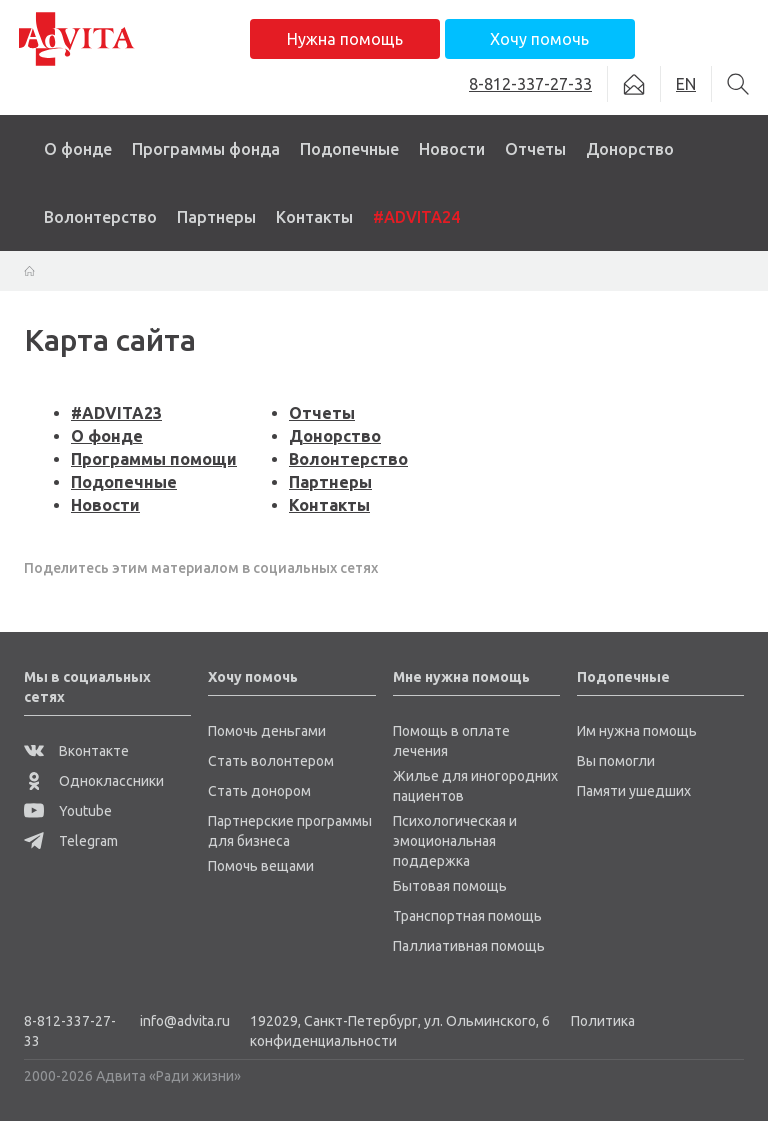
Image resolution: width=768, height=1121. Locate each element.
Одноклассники (94, 781)
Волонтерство (100, 217)
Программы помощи (154, 459)
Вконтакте (76, 751)
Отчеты (535, 149)
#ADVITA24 (416, 217)
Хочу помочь (539, 39)
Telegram (71, 841)
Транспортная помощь (467, 916)
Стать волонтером (271, 761)
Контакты (314, 217)
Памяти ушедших (634, 791)
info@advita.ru (185, 1021)
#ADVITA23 (116, 413)
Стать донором (259, 791)
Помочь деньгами (267, 731)
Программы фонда (206, 149)
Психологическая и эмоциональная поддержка (455, 841)
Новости (452, 149)
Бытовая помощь (450, 886)
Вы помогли (616, 761)
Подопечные (349, 149)
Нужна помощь (345, 39)
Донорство (630, 149)
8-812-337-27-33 (70, 1031)
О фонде (78, 149)
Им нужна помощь (637, 731)
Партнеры (216, 217)
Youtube (68, 811)
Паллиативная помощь (469, 946)
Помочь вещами (261, 866)
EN (686, 84)
